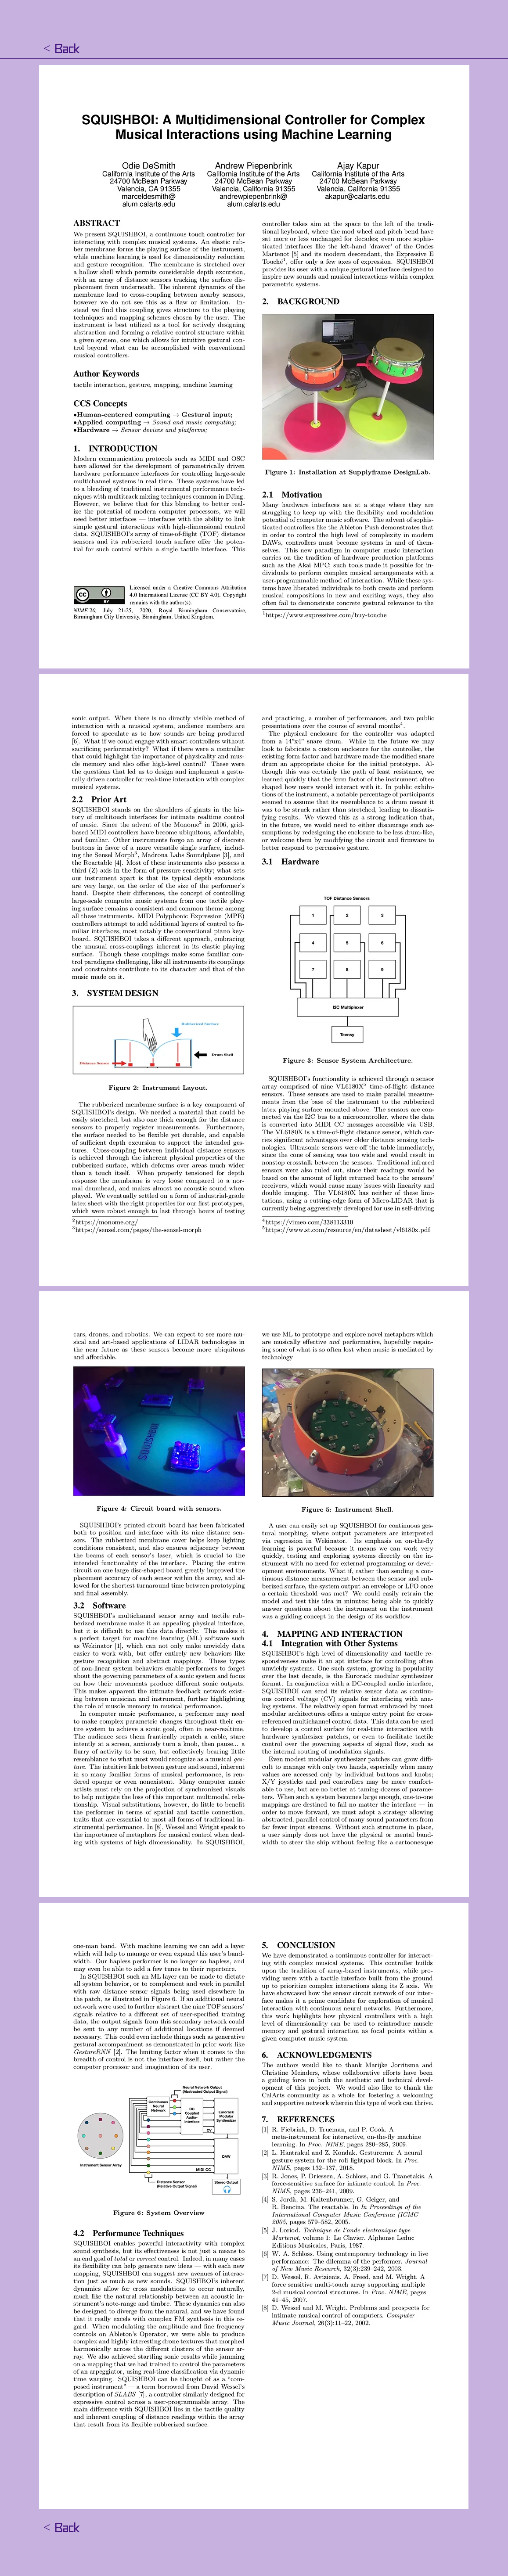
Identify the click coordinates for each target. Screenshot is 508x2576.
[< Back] (61, 49)
